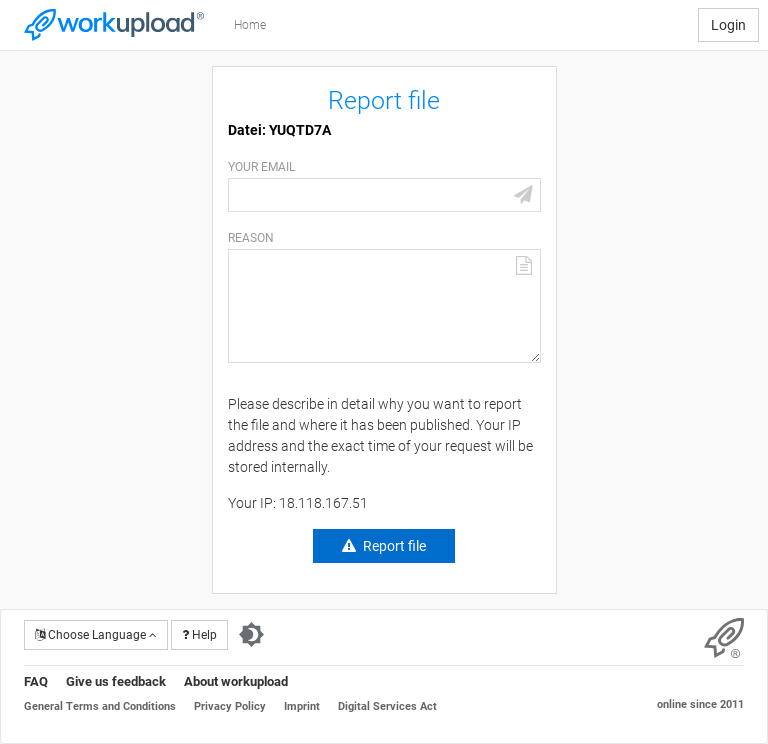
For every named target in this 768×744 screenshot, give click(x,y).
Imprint (302, 706)
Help (199, 635)
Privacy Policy (230, 706)
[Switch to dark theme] (251, 635)
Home (250, 25)
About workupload (236, 681)
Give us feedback (116, 681)
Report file (394, 546)
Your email (261, 167)
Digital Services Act (387, 706)
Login (728, 25)
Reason (251, 238)
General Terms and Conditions (100, 706)
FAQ (36, 681)
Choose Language (96, 635)
